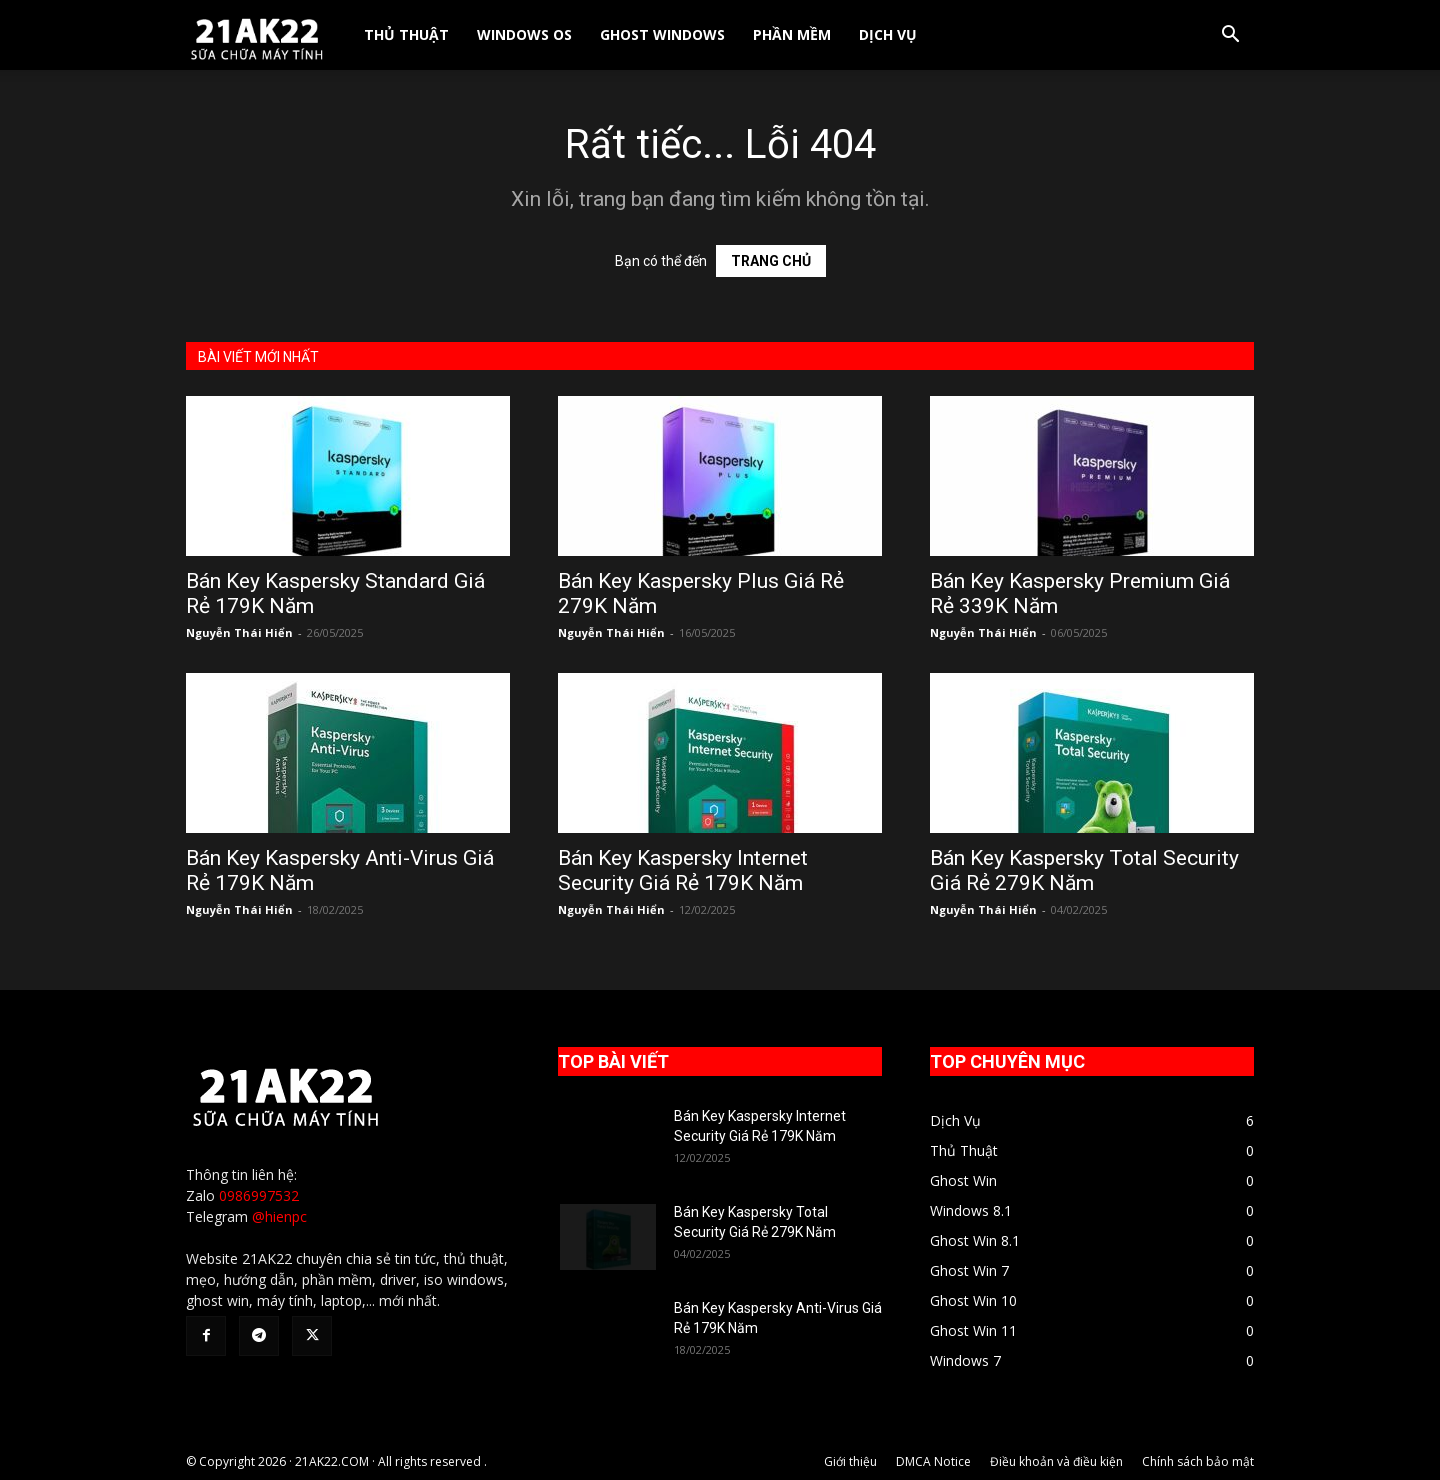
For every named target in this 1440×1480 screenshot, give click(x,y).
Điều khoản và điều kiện (1056, 1461)
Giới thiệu (850, 1461)
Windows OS (524, 34)
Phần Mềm (792, 34)
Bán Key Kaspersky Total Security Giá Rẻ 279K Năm (1084, 870)
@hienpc (279, 1216)
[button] (1230, 36)
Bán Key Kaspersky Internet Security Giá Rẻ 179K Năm (683, 870)
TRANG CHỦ (771, 261)
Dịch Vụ (888, 34)
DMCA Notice (933, 1461)
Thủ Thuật (406, 34)
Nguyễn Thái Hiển (239, 632)
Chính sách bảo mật (1198, 1461)
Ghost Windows (662, 34)
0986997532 (259, 1195)
